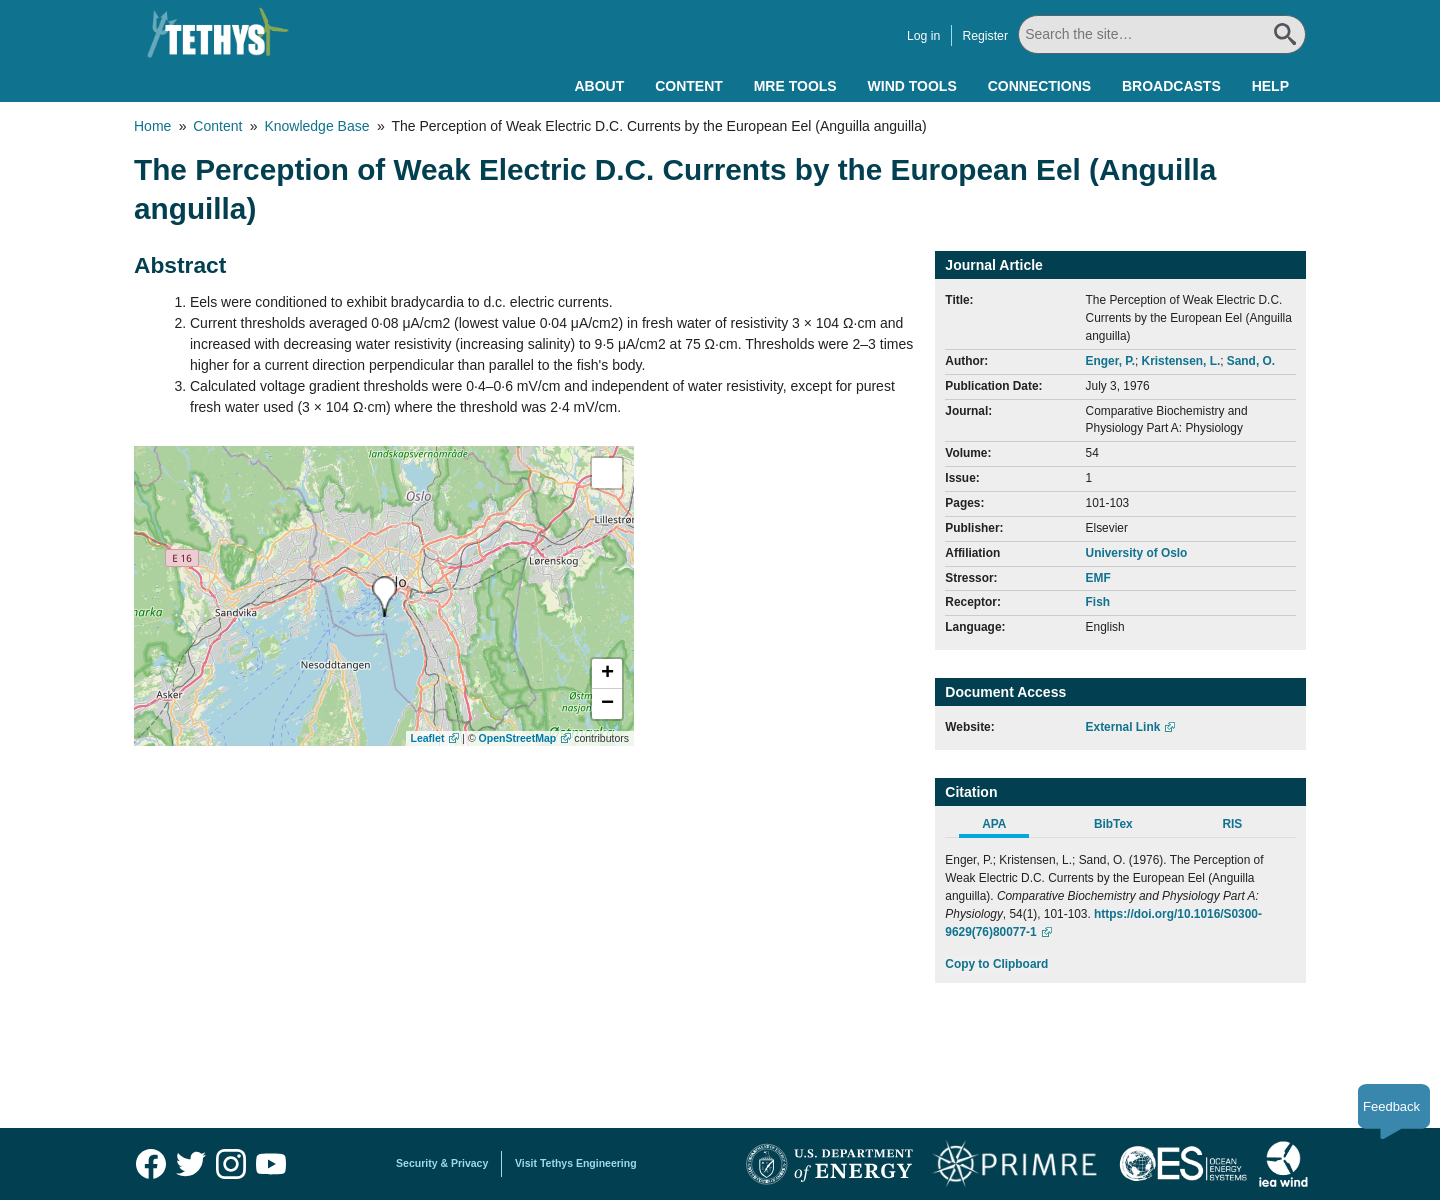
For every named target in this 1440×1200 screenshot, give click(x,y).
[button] (607, 674)
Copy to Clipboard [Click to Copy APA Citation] (996, 964)
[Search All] (1162, 34)
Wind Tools (912, 86)
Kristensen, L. (1181, 361)
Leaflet (428, 738)
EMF (1098, 578)
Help (1270, 86)
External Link (1123, 727)
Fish (1098, 602)
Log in (923, 36)
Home (152, 126)
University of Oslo (1137, 553)
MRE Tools (795, 86)
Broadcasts (1171, 86)
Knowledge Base (316, 126)
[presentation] (384, 596)
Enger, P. (1110, 361)
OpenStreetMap (518, 738)
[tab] (1004, 827)
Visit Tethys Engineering (576, 1163)
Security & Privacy (442, 1163)
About (599, 86)
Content (689, 86)
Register (985, 36)
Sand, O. (1251, 361)
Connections (1039, 86)
